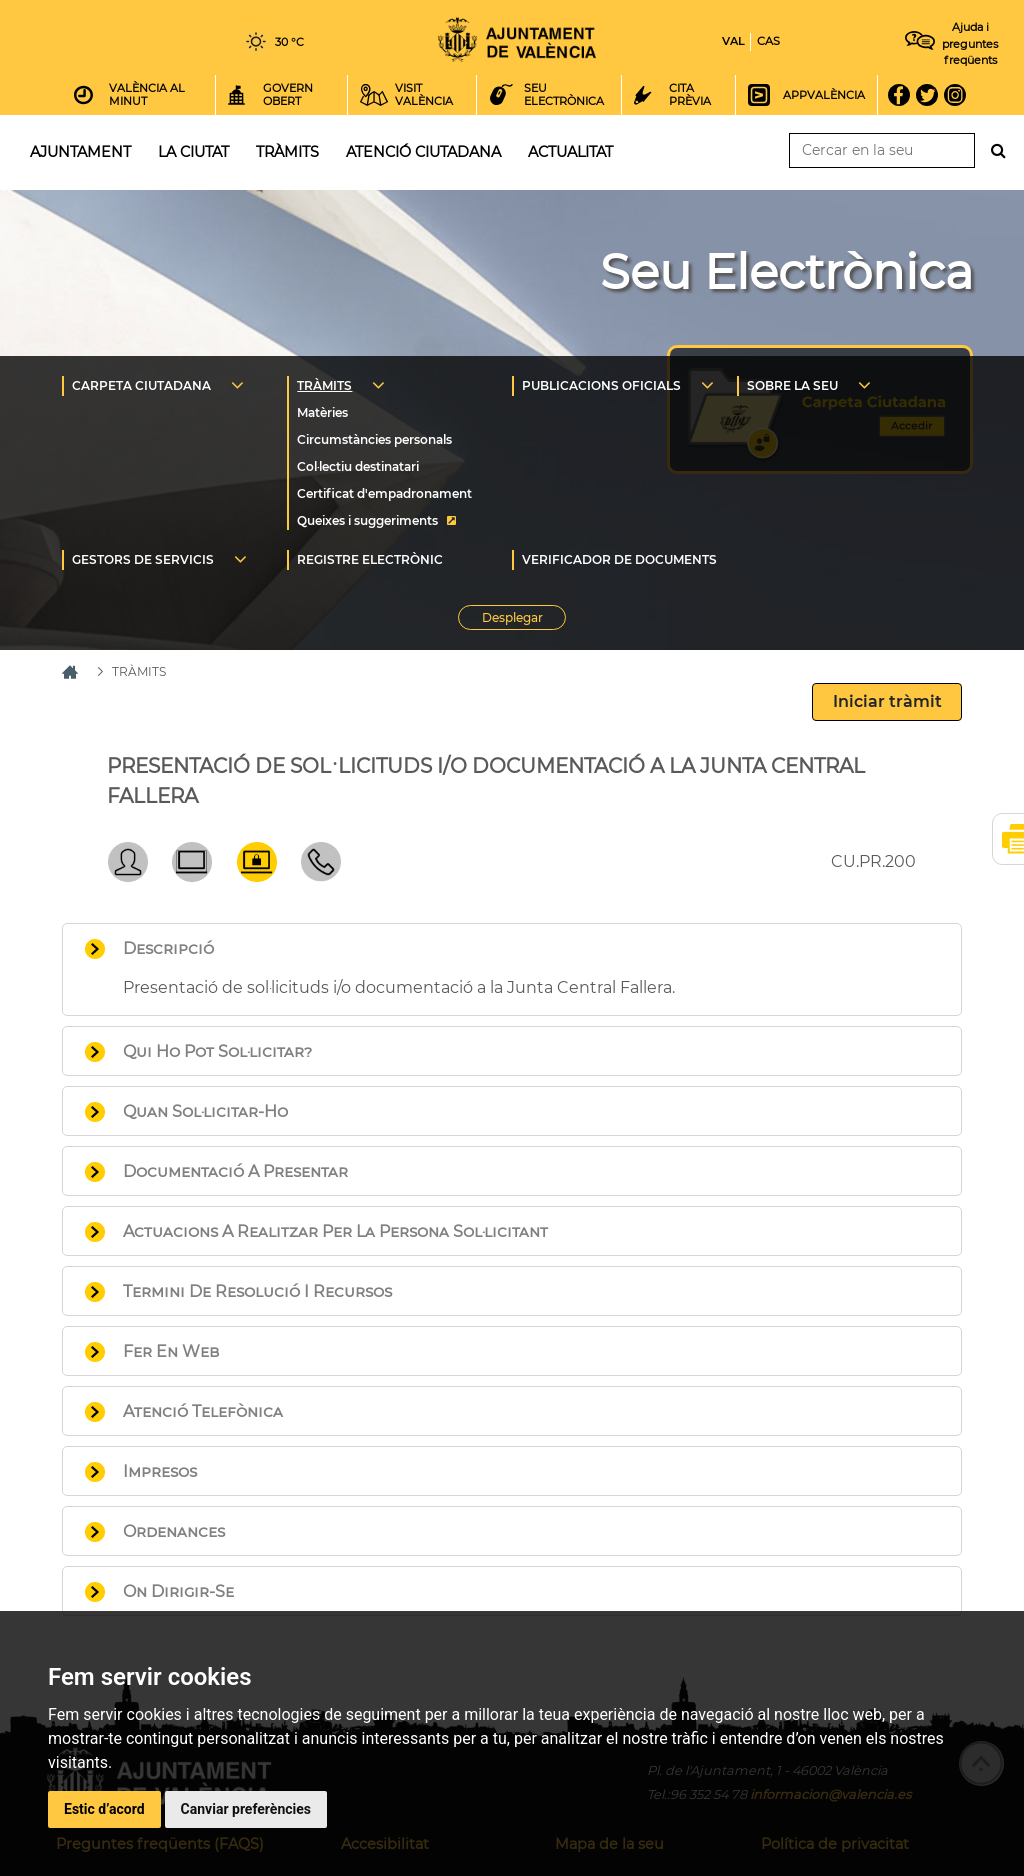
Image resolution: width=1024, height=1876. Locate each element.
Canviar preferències (246, 1809)
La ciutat (193, 152)
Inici (517, 39)
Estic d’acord (104, 1809)
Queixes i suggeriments (367, 520)
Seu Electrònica (786, 272)
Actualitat (570, 152)
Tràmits (287, 152)
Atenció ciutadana (423, 152)
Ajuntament (80, 152)
